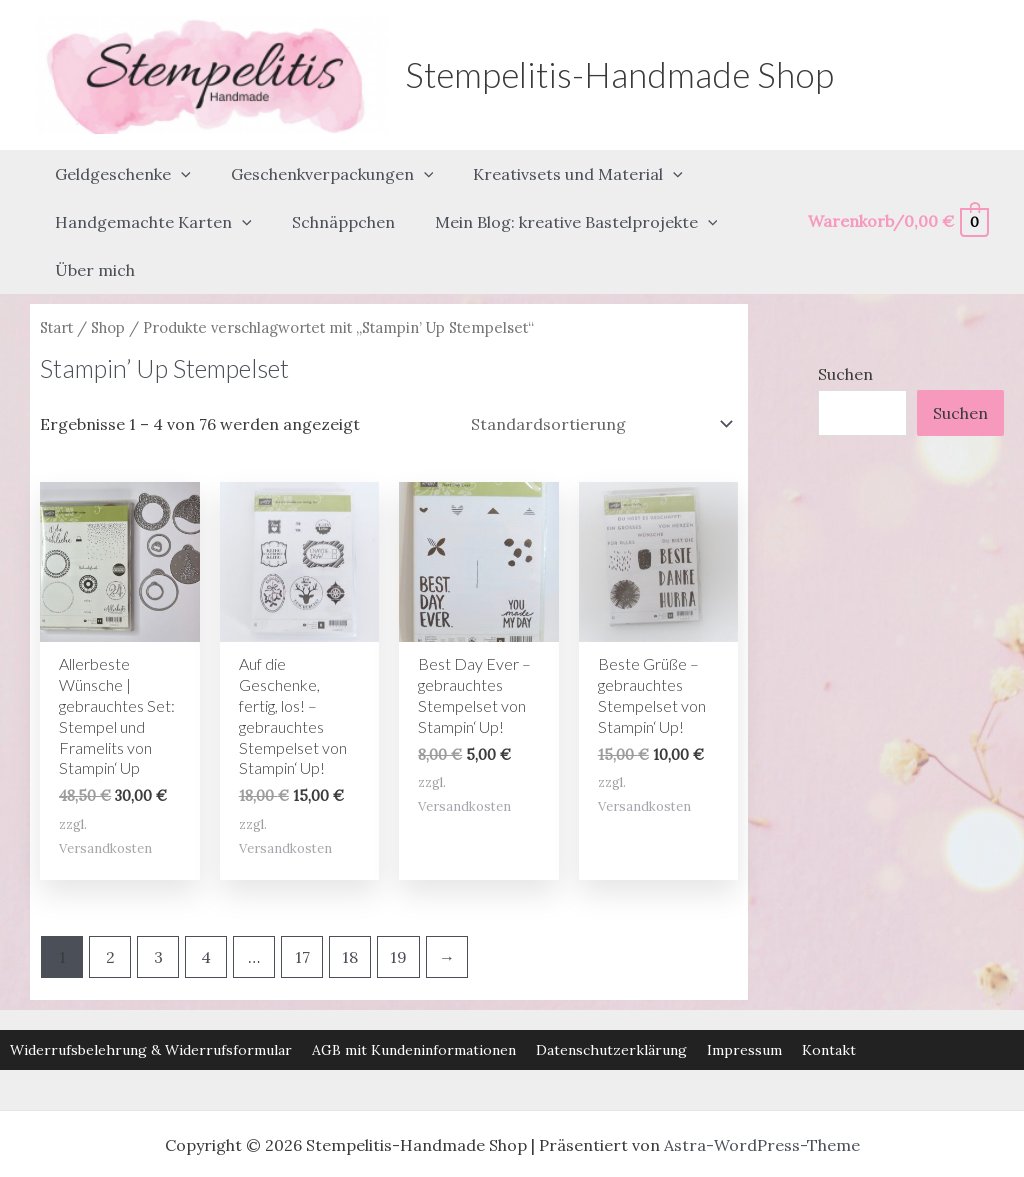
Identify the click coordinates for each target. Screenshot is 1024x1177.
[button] (177, 165)
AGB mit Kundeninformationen (414, 996)
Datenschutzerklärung (611, 996)
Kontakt (829, 996)
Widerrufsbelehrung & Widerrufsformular (151, 996)
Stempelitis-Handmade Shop (619, 74)
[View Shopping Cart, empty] (897, 194)
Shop (108, 272)
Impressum (744, 996)
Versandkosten (105, 793)
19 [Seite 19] (398, 902)
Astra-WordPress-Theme (762, 1091)
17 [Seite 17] (302, 902)
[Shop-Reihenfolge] (600, 369)
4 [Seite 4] (206, 902)
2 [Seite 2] (110, 902)
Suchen (845, 319)
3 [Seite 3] (158, 902)
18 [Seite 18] (350, 902)
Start (56, 272)
